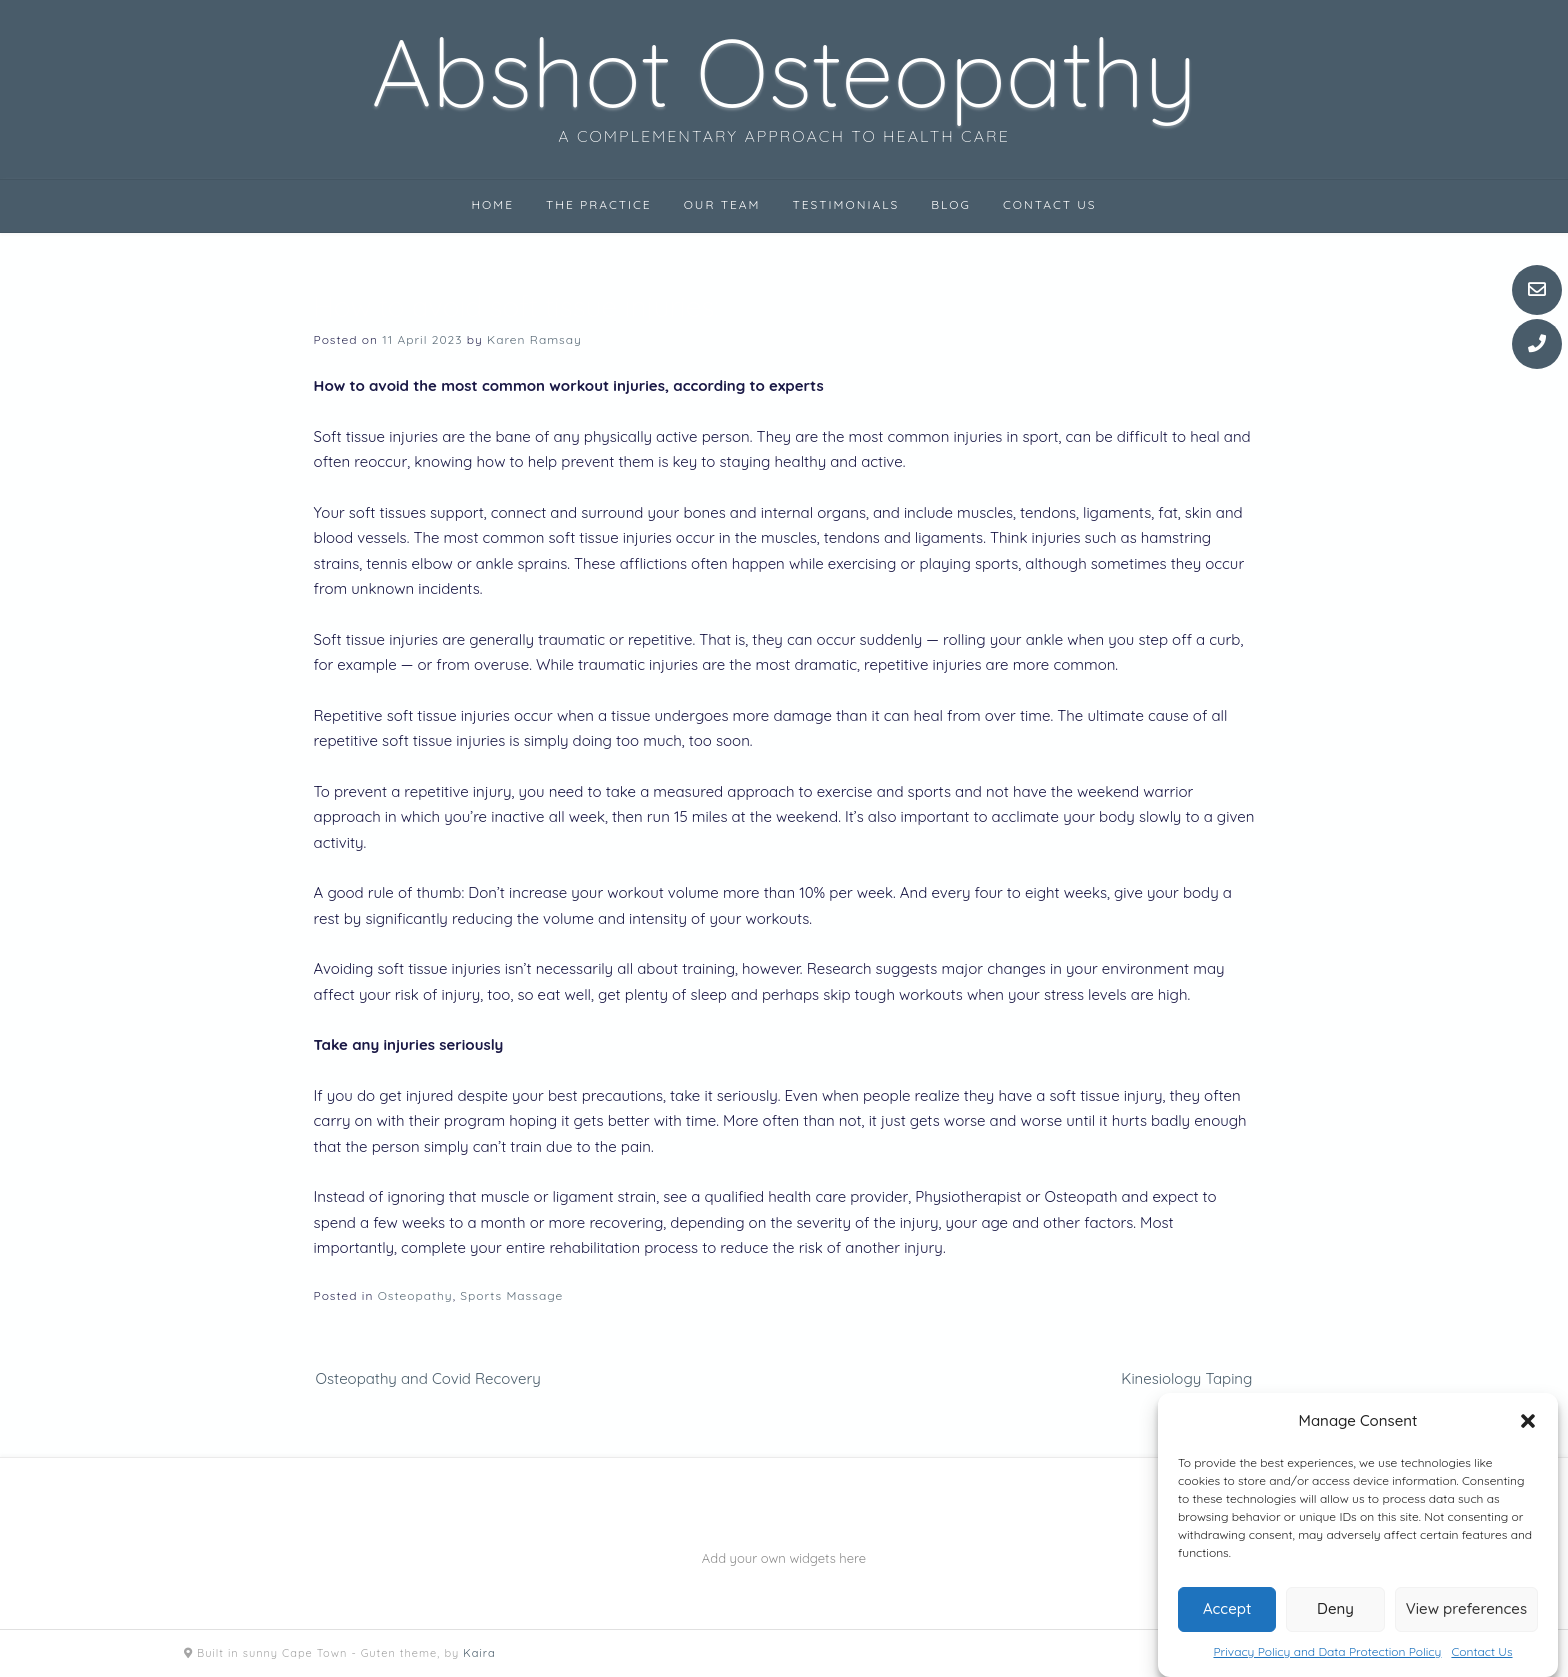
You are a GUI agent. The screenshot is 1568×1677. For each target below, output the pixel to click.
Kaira (479, 1653)
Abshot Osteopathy (784, 72)
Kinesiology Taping (1186, 1378)
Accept (1227, 1608)
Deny (1335, 1608)
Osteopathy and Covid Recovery (428, 1378)
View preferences (1466, 1608)
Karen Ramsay (534, 339)
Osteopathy (415, 1295)
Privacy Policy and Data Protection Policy (1327, 1651)
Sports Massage (511, 1295)
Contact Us (1481, 1651)
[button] (1528, 1421)
